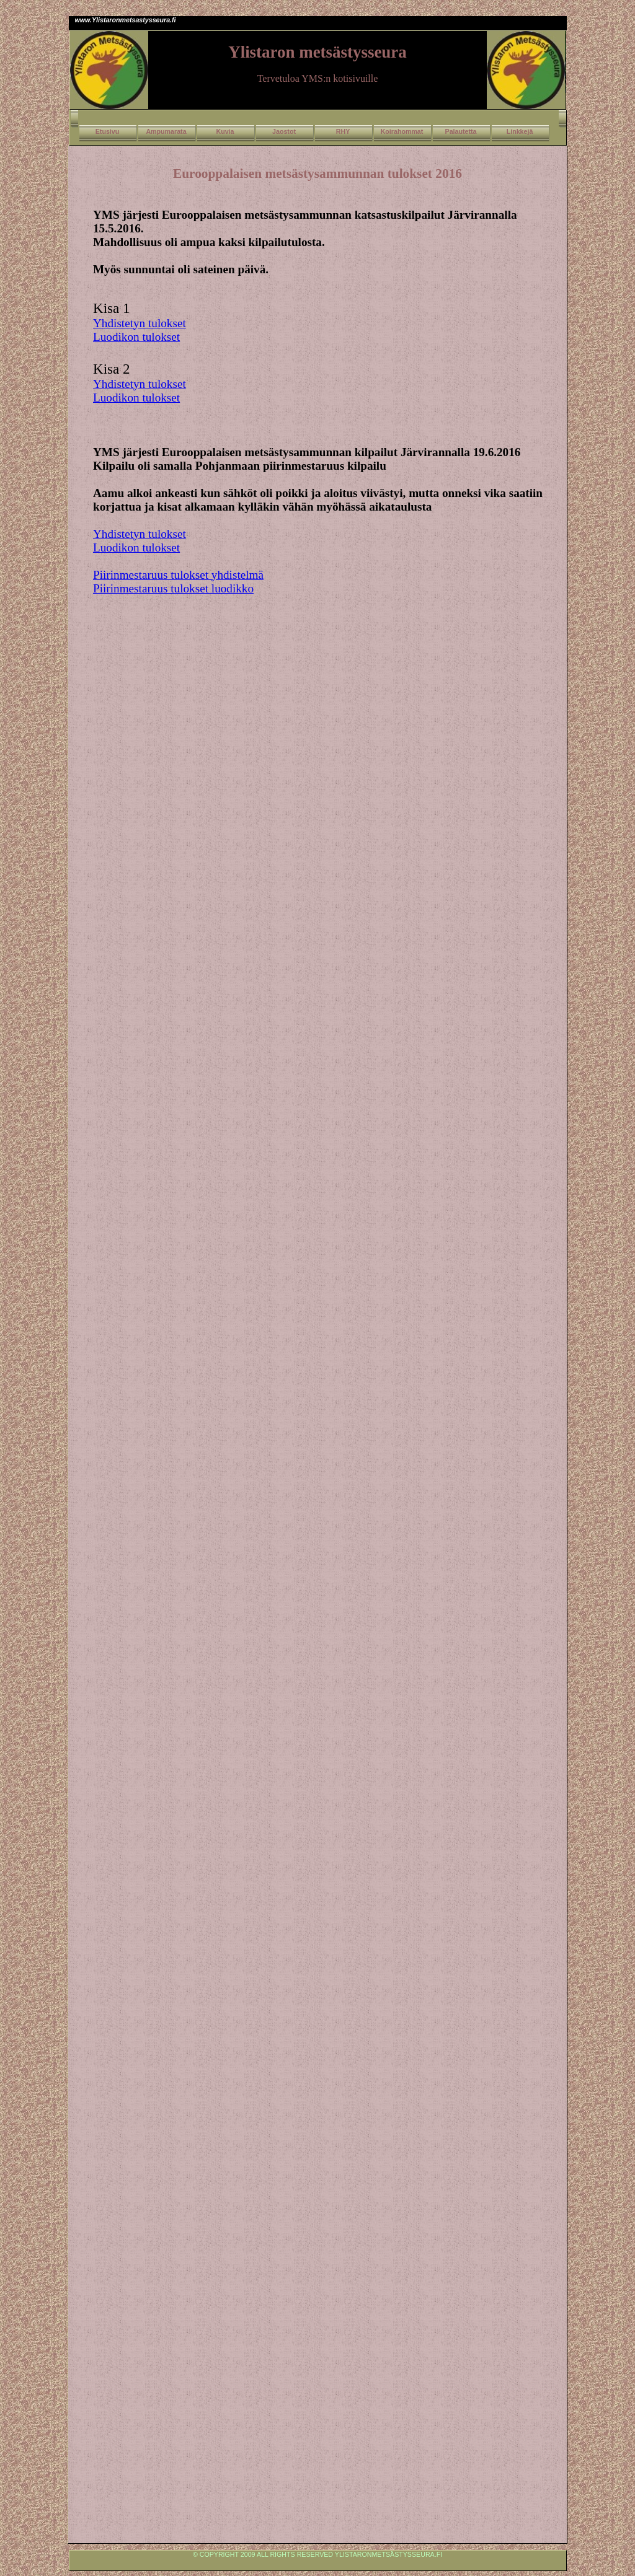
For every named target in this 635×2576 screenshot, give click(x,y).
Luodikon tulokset (136, 336)
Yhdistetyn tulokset (139, 323)
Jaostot (284, 131)
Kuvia (225, 131)
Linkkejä (520, 131)
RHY (343, 131)
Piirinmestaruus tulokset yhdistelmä (178, 574)
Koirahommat (402, 131)
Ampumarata (166, 131)
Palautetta (461, 131)
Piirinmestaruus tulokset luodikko (173, 588)
